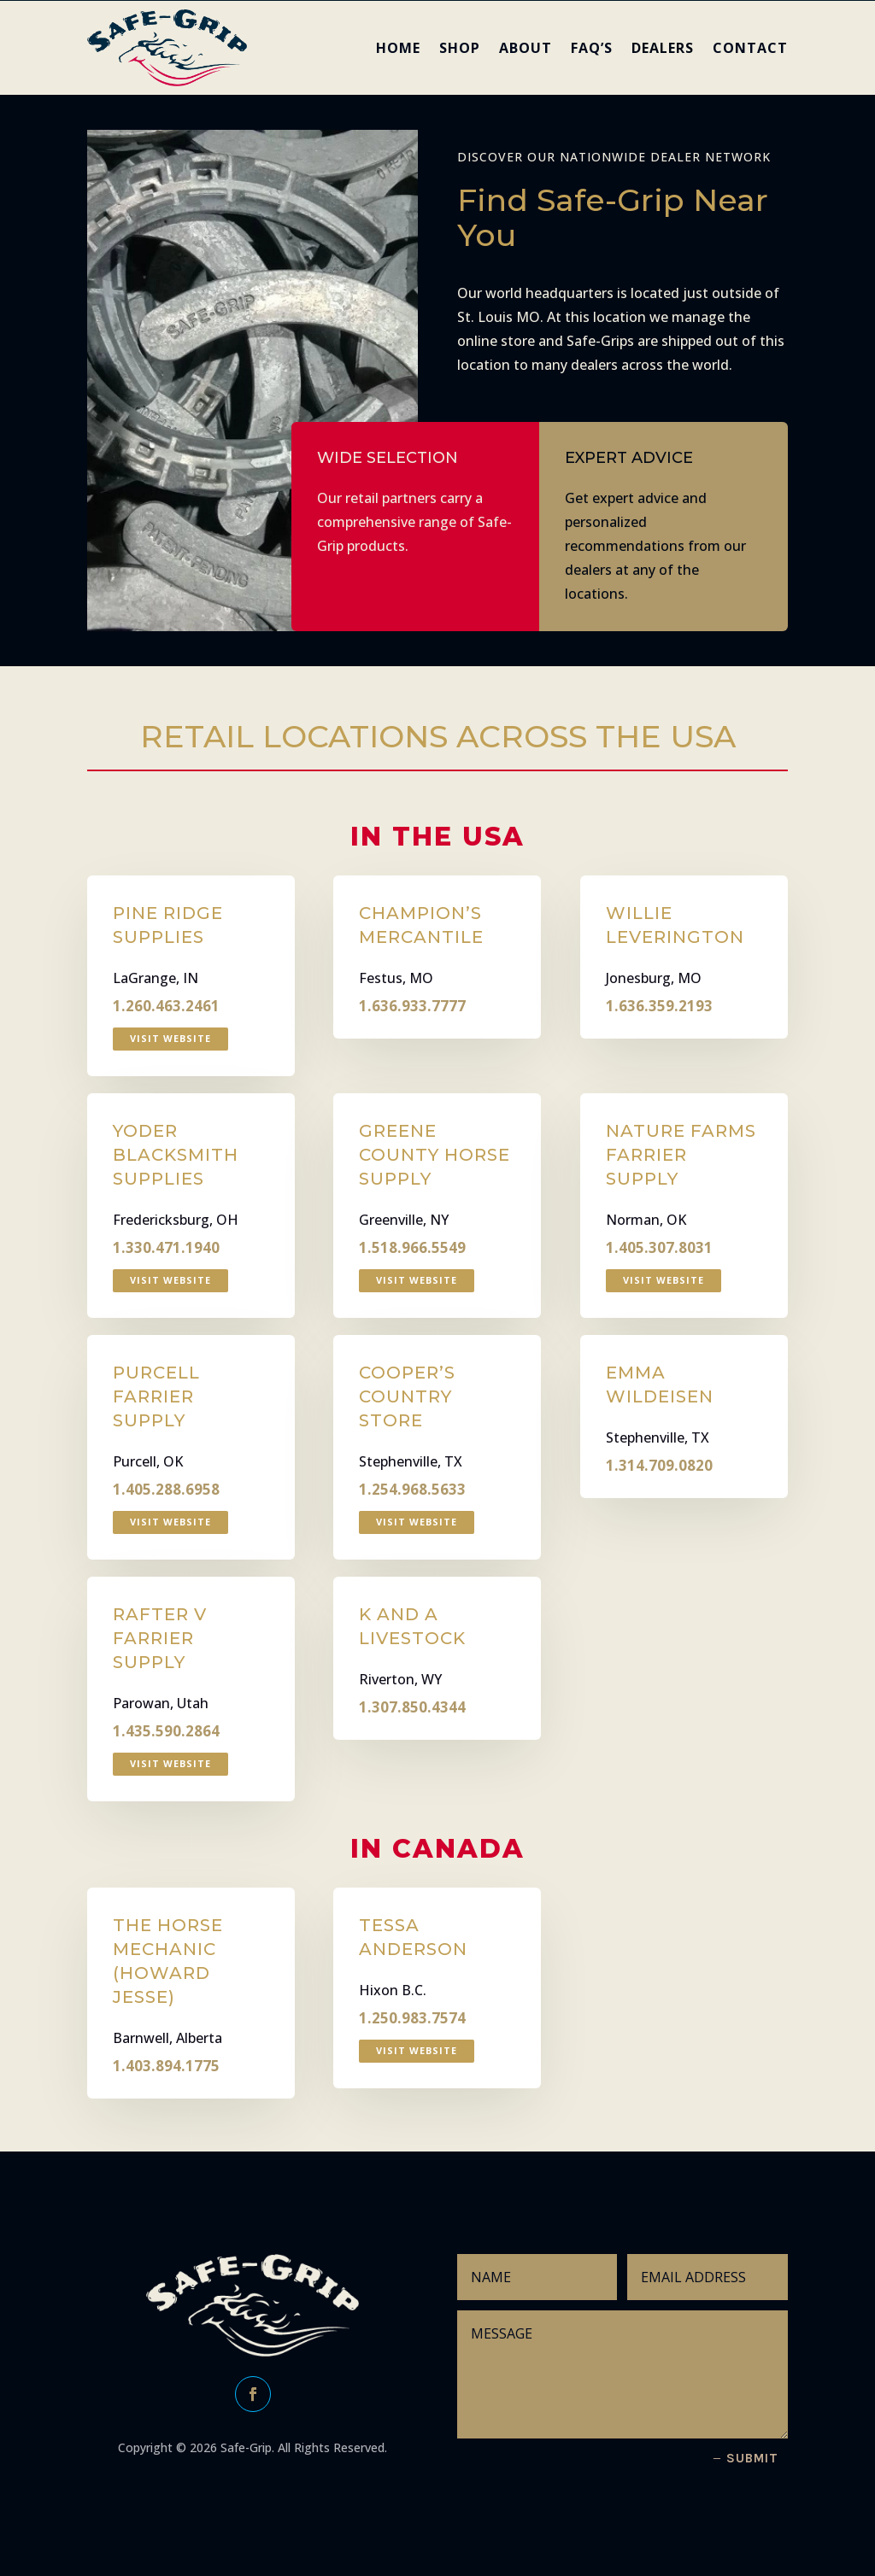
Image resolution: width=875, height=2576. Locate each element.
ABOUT (525, 47)
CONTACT (750, 47)
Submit (752, 2458)
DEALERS (662, 47)
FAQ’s (592, 47)
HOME (398, 47)
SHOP (459, 47)
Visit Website (170, 1038)
